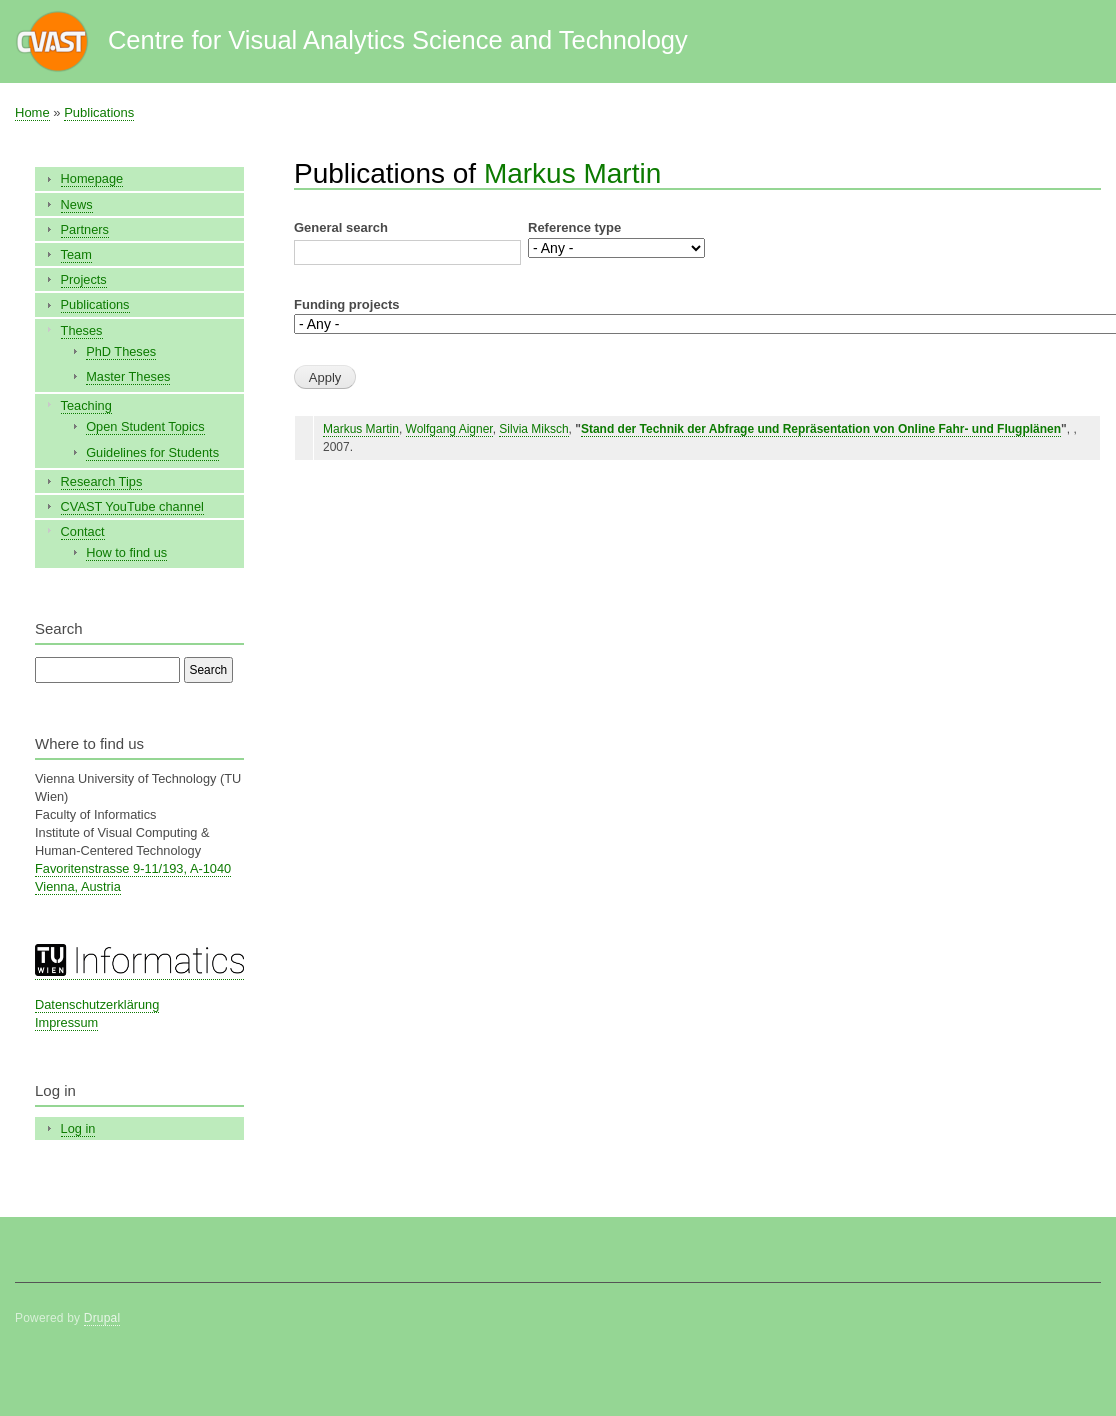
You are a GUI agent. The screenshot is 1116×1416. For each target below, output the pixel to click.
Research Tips (102, 481)
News (77, 204)
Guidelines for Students (152, 452)
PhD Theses (121, 351)
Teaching (86, 405)
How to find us (126, 552)
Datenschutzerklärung (97, 1004)
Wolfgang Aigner (449, 429)
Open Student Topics (145, 426)
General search (341, 227)
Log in (78, 1128)
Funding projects (346, 304)
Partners (85, 229)
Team (76, 254)
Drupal (102, 1318)
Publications (99, 112)
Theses (82, 330)
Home (32, 112)
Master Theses (128, 376)
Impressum (66, 1022)
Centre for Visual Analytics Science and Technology (398, 40)
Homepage (92, 178)
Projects (84, 279)
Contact (83, 531)
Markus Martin (572, 173)
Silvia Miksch (533, 429)
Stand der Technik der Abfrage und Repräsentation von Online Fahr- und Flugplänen (821, 429)
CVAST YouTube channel (132, 506)
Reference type (574, 227)
